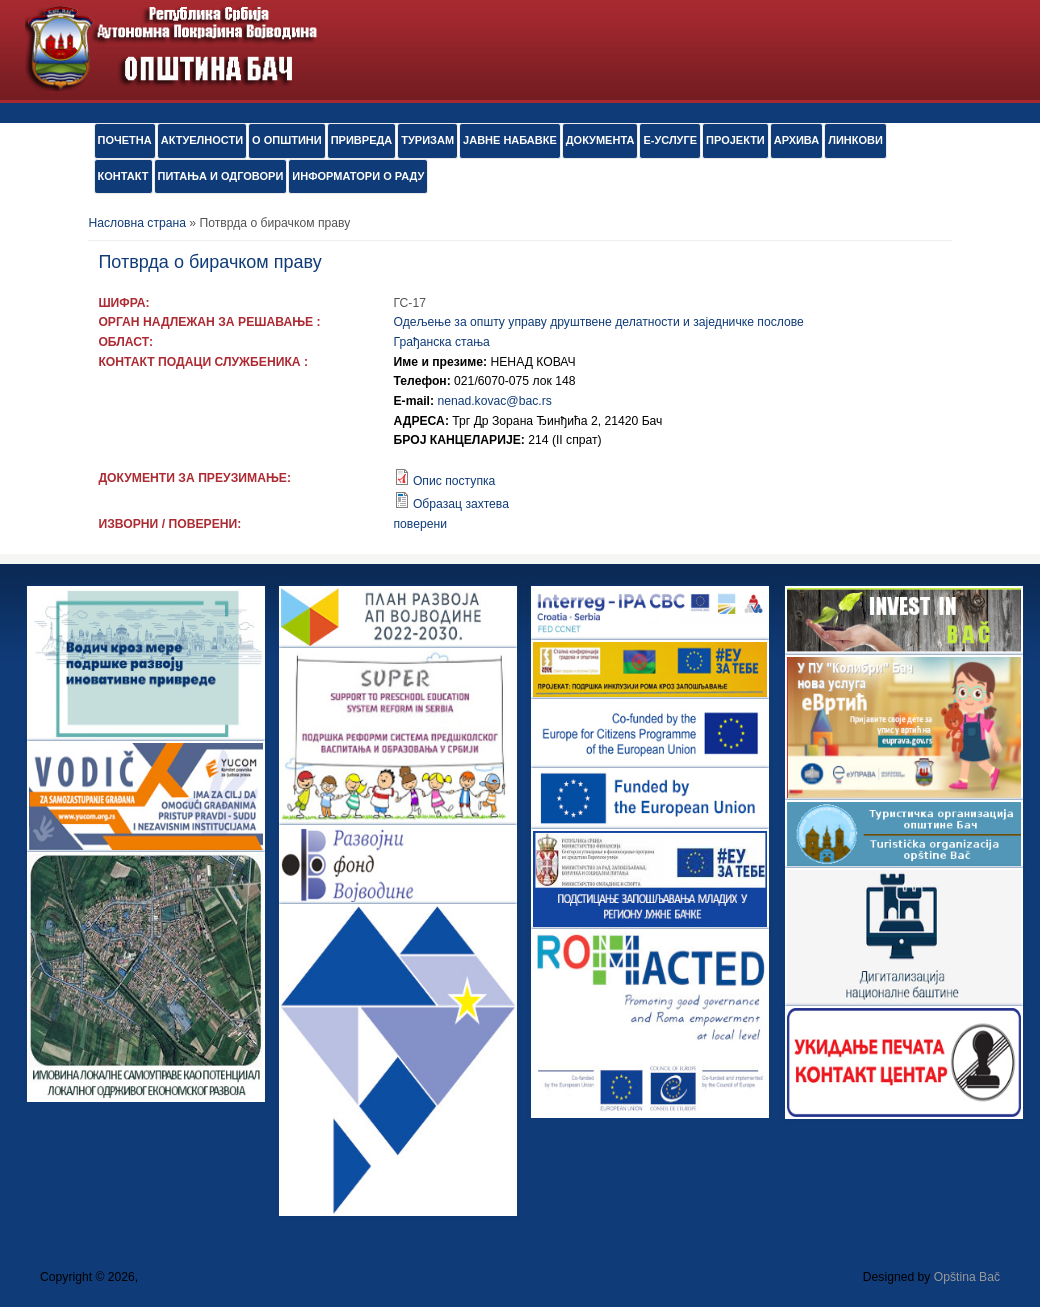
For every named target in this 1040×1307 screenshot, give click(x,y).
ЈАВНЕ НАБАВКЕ (510, 140)
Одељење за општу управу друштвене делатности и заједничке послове (599, 322)
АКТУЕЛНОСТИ (202, 140)
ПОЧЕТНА (125, 140)
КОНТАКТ (123, 176)
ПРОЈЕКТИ (735, 140)
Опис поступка (454, 481)
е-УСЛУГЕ (670, 140)
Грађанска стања (442, 342)
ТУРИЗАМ (427, 140)
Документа (600, 140)
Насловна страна (137, 223)
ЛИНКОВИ (855, 140)
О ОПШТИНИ (287, 140)
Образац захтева (461, 504)
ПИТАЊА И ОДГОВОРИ (221, 176)
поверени (420, 524)
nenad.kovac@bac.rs (494, 401)
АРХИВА (796, 140)
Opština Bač (967, 1277)
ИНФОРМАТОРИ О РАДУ (358, 176)
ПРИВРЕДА (362, 140)
